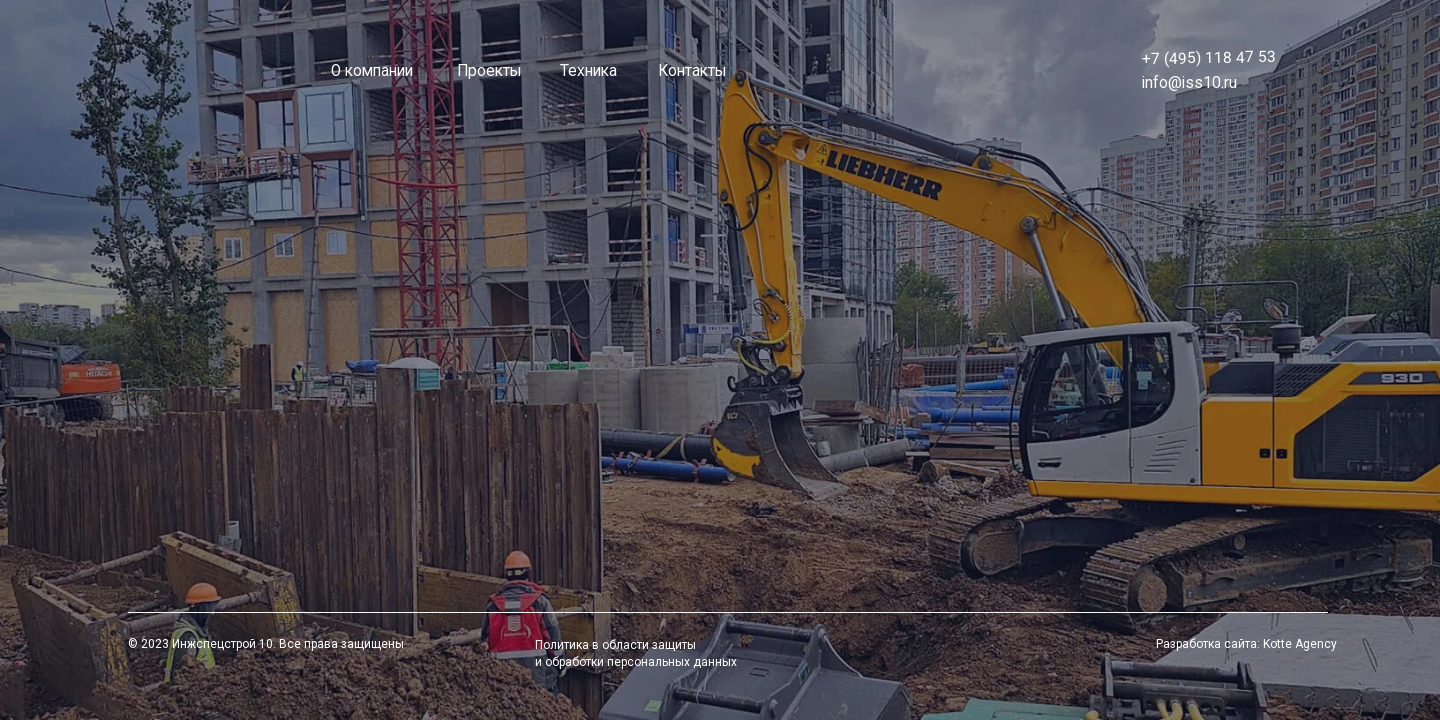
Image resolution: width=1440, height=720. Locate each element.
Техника (588, 71)
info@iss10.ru (1189, 83)
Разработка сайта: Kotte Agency (1246, 644)
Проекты (489, 71)
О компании (372, 71)
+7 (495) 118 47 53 (1209, 58)
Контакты (692, 71)
